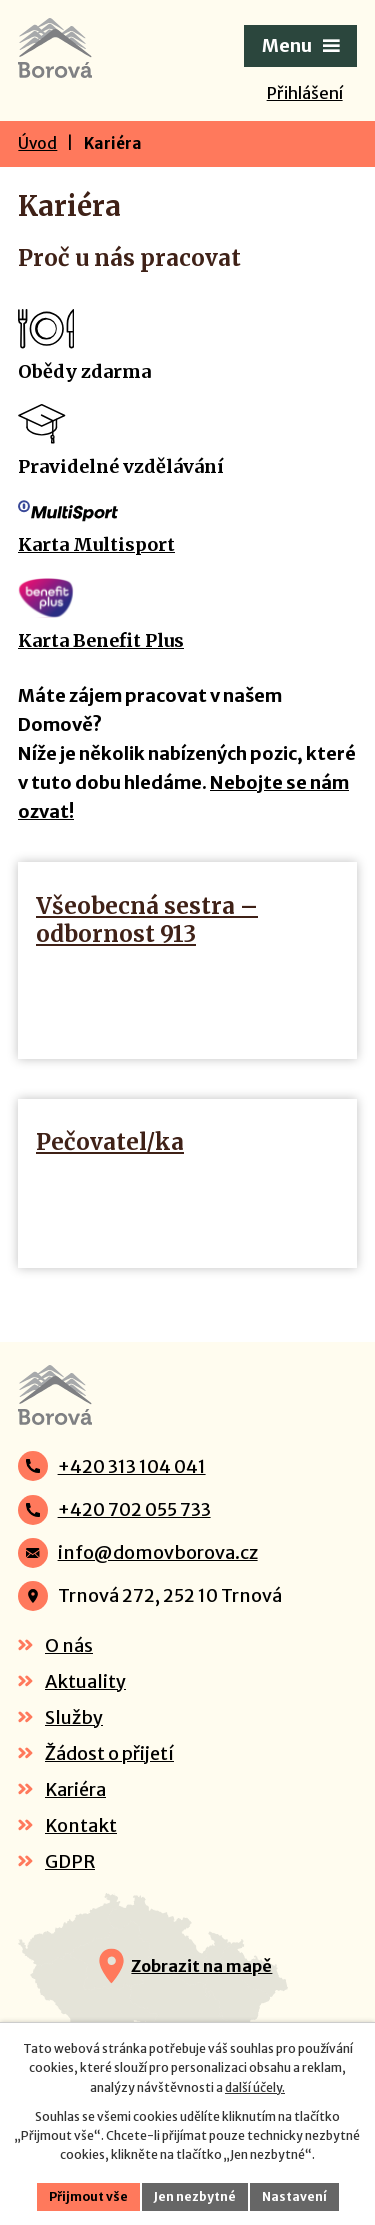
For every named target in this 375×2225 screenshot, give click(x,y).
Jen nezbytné (195, 2196)
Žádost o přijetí (109, 1753)
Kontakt (81, 1825)
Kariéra (75, 1789)
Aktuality (85, 1681)
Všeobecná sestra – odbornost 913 (147, 920)
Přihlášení (305, 93)
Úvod (37, 143)
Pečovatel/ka (110, 1142)
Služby (74, 1717)
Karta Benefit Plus (101, 640)
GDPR (70, 1861)
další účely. (255, 2087)
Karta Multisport (96, 544)
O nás (69, 1645)
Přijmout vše (88, 2196)
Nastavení (294, 2196)
